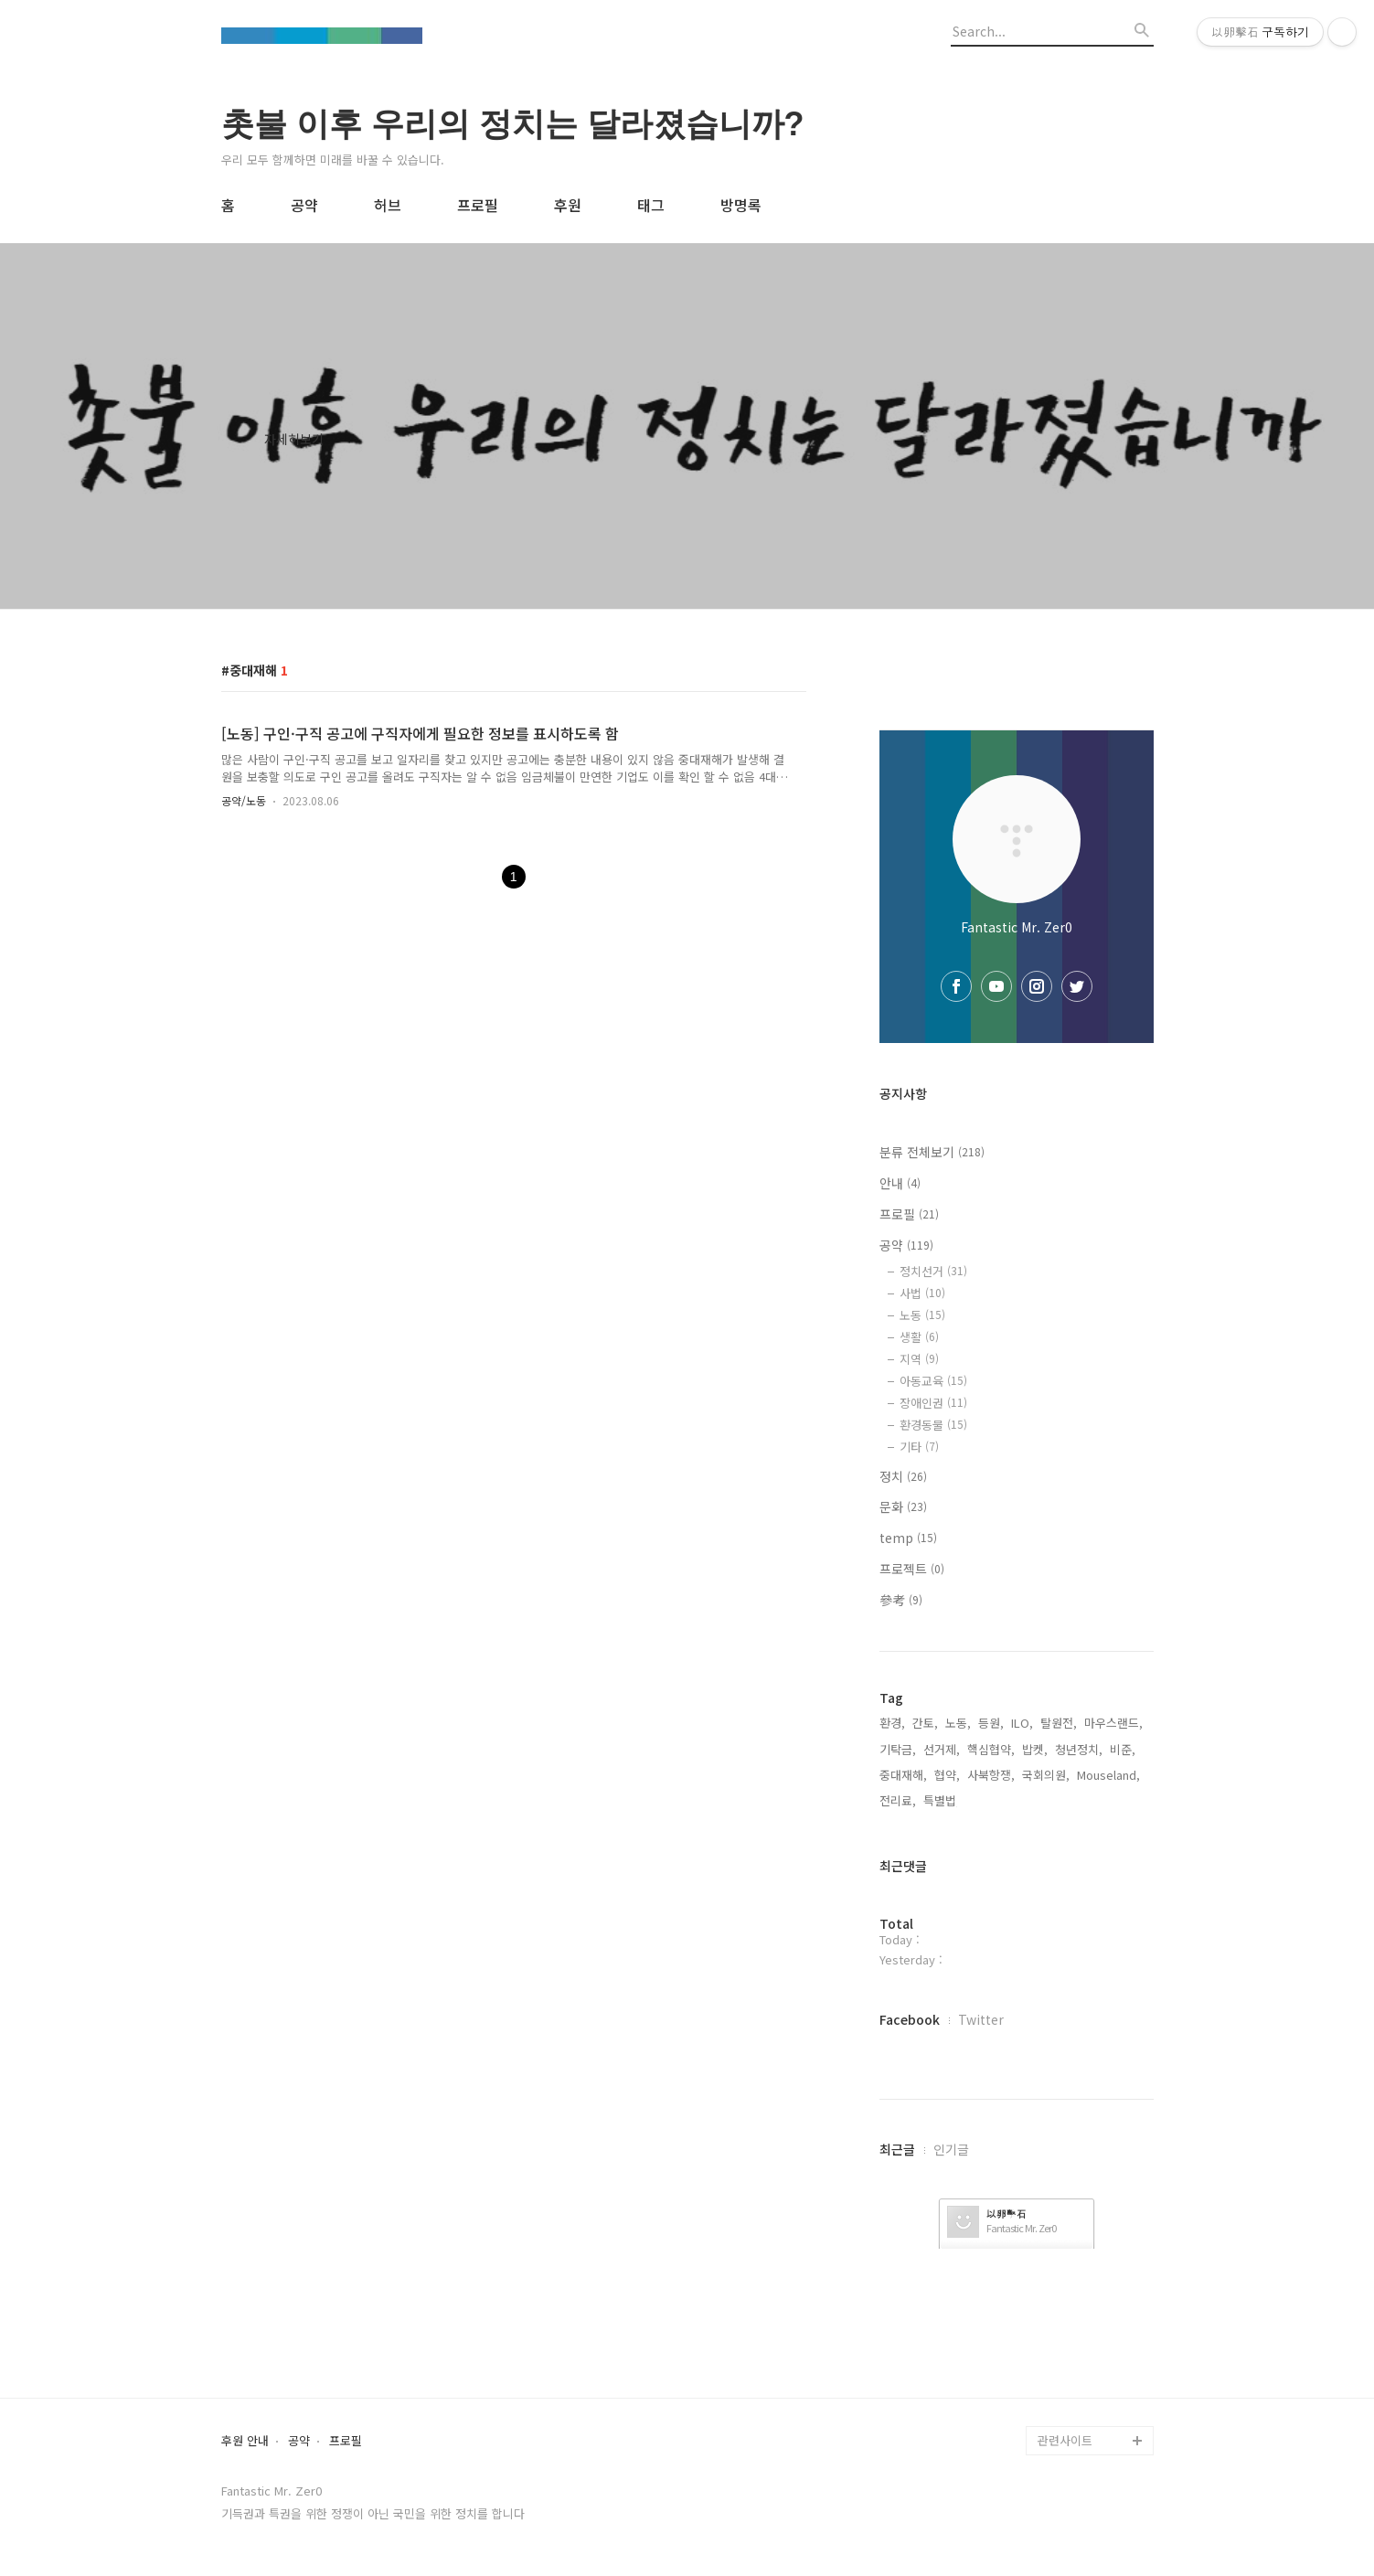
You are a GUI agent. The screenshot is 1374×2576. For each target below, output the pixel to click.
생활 (919, 1337)
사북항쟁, (991, 1774)
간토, (925, 1722)
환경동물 (933, 1424)
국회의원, (1046, 1774)
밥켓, (1035, 1749)
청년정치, (1078, 1749)
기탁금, (897, 1749)
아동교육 (933, 1380)
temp (908, 1537)
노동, (958, 1722)
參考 (900, 1600)
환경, (892, 1722)
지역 (919, 1359)
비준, (1122, 1749)
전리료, (897, 1800)
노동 (922, 1315)
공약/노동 (243, 800)
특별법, (941, 1800)
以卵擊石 (1006, 2213)
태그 (651, 205)
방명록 (741, 205)
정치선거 (933, 1271)
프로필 (477, 205)
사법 (922, 1293)
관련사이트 (1065, 2440)
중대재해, (903, 1774)
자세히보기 (294, 439)
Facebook (909, 2019)
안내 (900, 1183)
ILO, (1022, 1722)
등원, (991, 1722)
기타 (919, 1446)
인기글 (951, 2149)
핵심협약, (991, 1749)
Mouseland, (1108, 1774)
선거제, (941, 1749)
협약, (947, 1774)
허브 (387, 205)
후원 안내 (245, 2441)
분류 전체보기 (932, 1152)
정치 (903, 1476)
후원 (567, 205)
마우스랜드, (1113, 1722)
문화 (903, 1506)
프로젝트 (911, 1568)
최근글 (897, 2149)
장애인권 (933, 1402)
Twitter (981, 2019)
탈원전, (1058, 1722)
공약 (304, 205)
